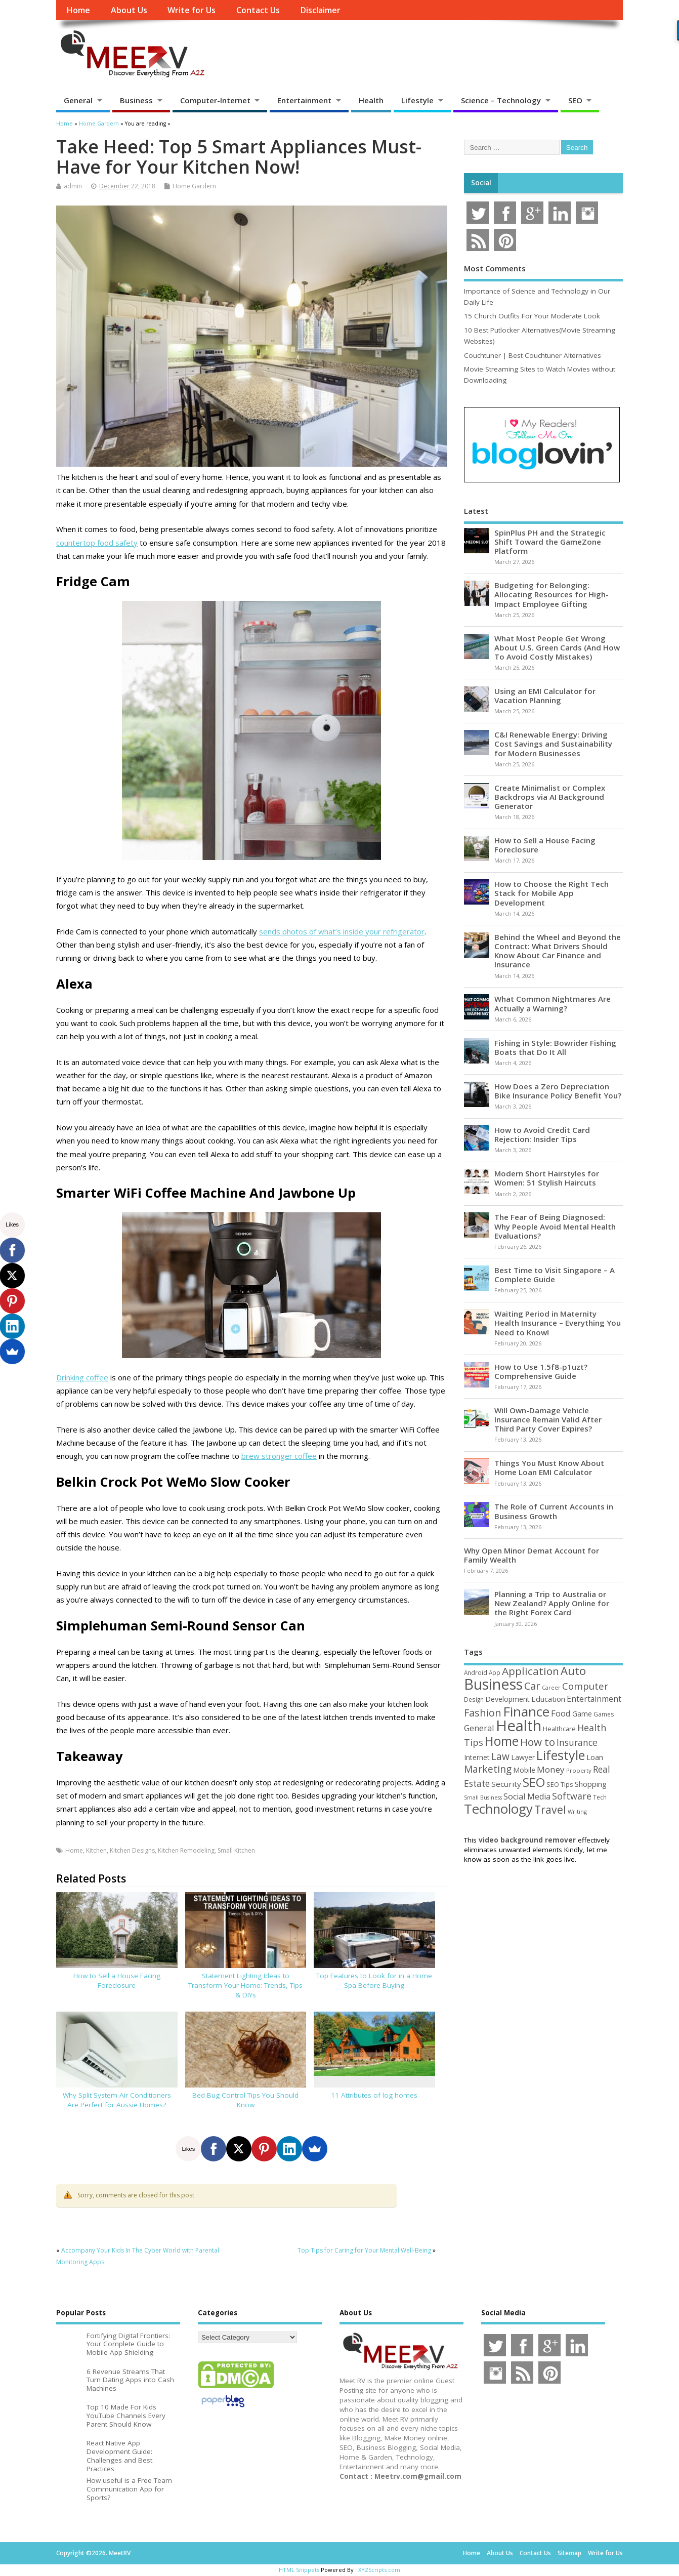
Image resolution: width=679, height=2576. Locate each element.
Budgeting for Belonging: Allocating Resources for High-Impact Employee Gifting (551, 594)
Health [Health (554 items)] (518, 1725)
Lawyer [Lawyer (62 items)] (523, 1757)
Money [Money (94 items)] (551, 1769)
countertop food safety (97, 543)
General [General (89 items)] (479, 1728)
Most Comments (495, 268)
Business (136, 100)
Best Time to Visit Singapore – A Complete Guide (554, 1274)
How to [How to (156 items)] (537, 1742)
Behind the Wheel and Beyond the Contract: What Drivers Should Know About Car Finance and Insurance (557, 951)
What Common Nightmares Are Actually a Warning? (552, 1003)
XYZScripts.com (379, 2569)
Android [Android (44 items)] (475, 1672)
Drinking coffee (82, 1377)
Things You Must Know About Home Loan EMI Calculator (549, 1467)
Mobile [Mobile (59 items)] (524, 1770)
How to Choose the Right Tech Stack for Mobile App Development (551, 893)
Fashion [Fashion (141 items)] (482, 1713)
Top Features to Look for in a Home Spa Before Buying (374, 1980)
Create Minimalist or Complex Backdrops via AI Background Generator (549, 797)
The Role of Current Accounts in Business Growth (553, 1511)
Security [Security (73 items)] (506, 1784)
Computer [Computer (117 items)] (585, 1686)
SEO (575, 100)
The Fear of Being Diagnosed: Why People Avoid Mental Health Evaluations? (555, 1226)
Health (371, 100)
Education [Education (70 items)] (548, 1699)
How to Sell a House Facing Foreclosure (116, 1980)
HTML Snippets (299, 2569)
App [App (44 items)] (494, 1672)
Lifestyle (417, 100)
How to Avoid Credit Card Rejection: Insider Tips (542, 1134)
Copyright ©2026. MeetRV (93, 2553)
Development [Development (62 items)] (507, 1699)
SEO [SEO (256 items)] (534, 1782)
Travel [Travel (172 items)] (550, 1809)
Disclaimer (320, 10)
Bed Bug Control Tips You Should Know (245, 2100)
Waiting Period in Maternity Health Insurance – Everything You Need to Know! (557, 1323)
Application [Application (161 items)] (530, 1671)
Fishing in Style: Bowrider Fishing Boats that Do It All (555, 1047)
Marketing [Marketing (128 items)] (488, 1769)
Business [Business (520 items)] (493, 1684)
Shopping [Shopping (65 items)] (591, 1784)
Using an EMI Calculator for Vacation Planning (545, 695)
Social (481, 182)
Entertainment (304, 100)
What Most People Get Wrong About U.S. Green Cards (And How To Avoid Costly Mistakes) (557, 647)
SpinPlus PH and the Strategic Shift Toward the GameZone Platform (550, 541)
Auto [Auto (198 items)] (573, 1671)
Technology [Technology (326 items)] (498, 1809)
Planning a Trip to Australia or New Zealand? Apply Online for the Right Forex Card (551, 1603)
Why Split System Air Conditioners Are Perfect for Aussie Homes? (117, 2100)
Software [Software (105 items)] (571, 1796)
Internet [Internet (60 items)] (477, 1757)
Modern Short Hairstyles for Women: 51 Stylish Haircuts (546, 1178)
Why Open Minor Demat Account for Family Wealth (531, 1555)
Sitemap (569, 2553)
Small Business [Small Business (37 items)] (483, 1797)
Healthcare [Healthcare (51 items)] (559, 1728)
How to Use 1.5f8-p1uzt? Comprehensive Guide (540, 1371)
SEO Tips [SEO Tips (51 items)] (559, 1784)
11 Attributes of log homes (374, 2095)
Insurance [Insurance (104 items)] (577, 1742)
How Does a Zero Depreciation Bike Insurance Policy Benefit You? (557, 1090)
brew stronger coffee (279, 1456)
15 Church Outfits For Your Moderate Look (532, 315)
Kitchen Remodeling (186, 1850)
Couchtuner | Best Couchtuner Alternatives (532, 355)
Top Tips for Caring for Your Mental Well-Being (364, 2250)
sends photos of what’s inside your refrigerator (342, 931)
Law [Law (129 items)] (500, 1756)
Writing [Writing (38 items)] (577, 1811)
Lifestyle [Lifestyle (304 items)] (560, 1755)
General (78, 100)
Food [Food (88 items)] (561, 1713)
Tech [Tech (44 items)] (600, 1797)
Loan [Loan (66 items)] (594, 1757)
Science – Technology (501, 100)
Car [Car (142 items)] (532, 1686)
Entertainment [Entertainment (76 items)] (594, 1698)
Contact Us (258, 10)
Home (78, 10)
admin (73, 186)
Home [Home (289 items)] (502, 1740)
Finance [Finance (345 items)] (526, 1711)
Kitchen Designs (132, 1850)
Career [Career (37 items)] (551, 1687)
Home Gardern (194, 186)
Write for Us (191, 10)
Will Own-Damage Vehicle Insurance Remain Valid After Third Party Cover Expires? (548, 1419)
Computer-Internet (215, 100)
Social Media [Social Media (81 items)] (526, 1796)
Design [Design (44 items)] (474, 1699)
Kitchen (96, 1850)
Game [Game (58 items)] (582, 1714)
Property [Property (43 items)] (578, 1770)
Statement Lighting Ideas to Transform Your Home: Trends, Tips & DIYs (245, 1985)
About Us (129, 10)
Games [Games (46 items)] (603, 1714)
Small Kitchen (236, 1850)
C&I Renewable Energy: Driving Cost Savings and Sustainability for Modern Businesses (553, 743)
